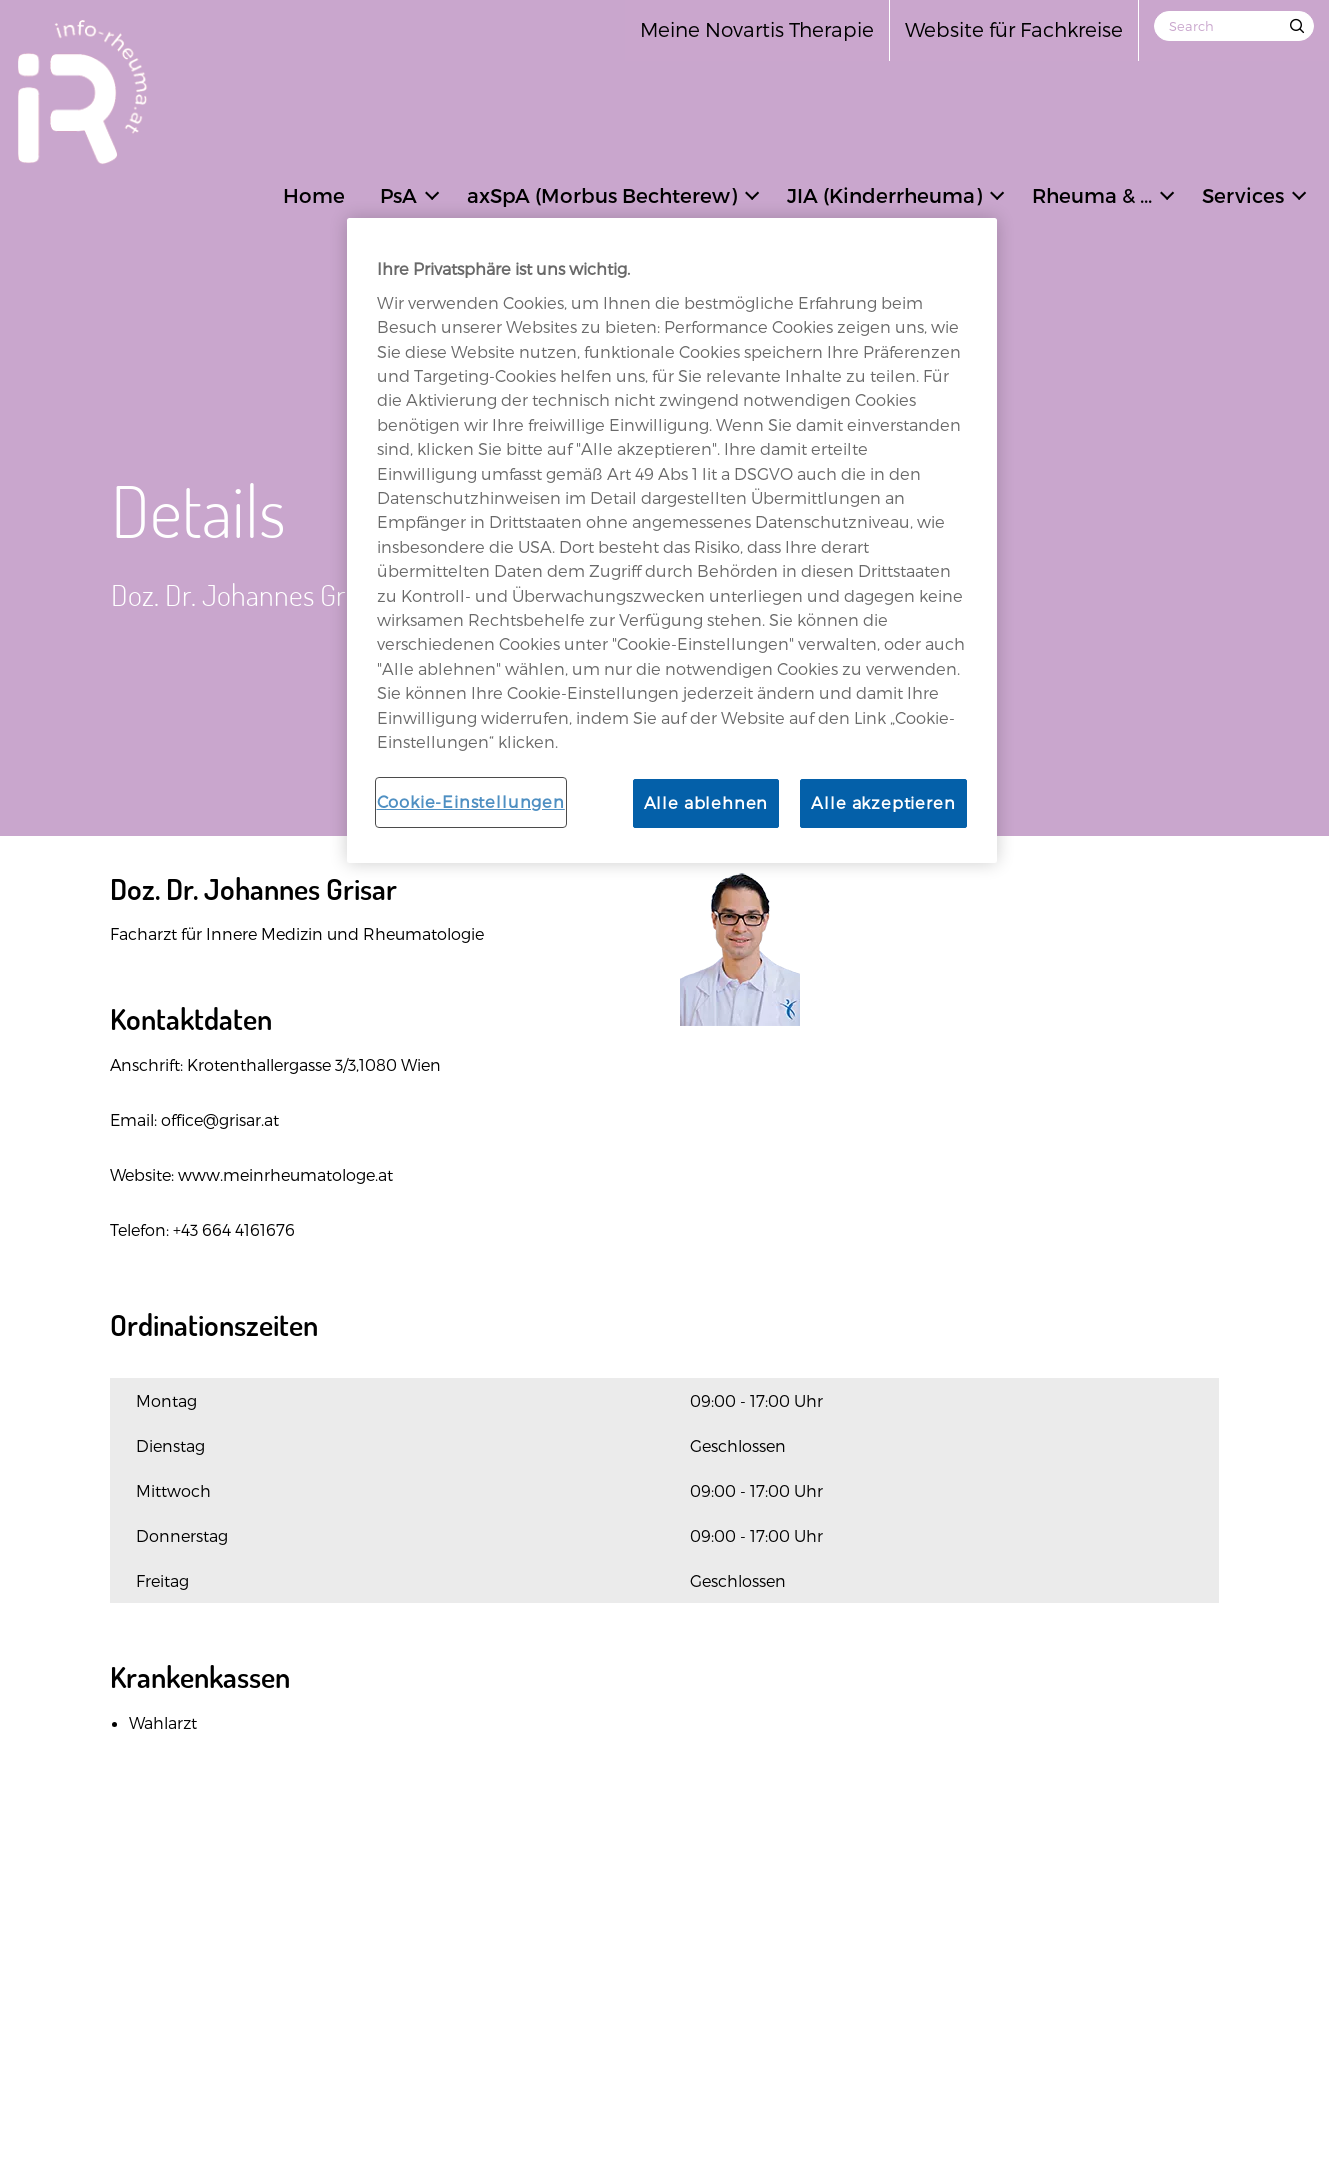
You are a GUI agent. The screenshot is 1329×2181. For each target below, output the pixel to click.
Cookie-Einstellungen (471, 801)
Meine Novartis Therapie (757, 29)
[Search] (1234, 26)
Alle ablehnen (706, 802)
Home (314, 195)
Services (1243, 195)
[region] (672, 540)
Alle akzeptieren (883, 802)
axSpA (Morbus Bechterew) (602, 195)
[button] (432, 193)
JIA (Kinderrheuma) (884, 195)
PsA (398, 195)
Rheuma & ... (1092, 195)
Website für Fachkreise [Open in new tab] (1014, 29)
